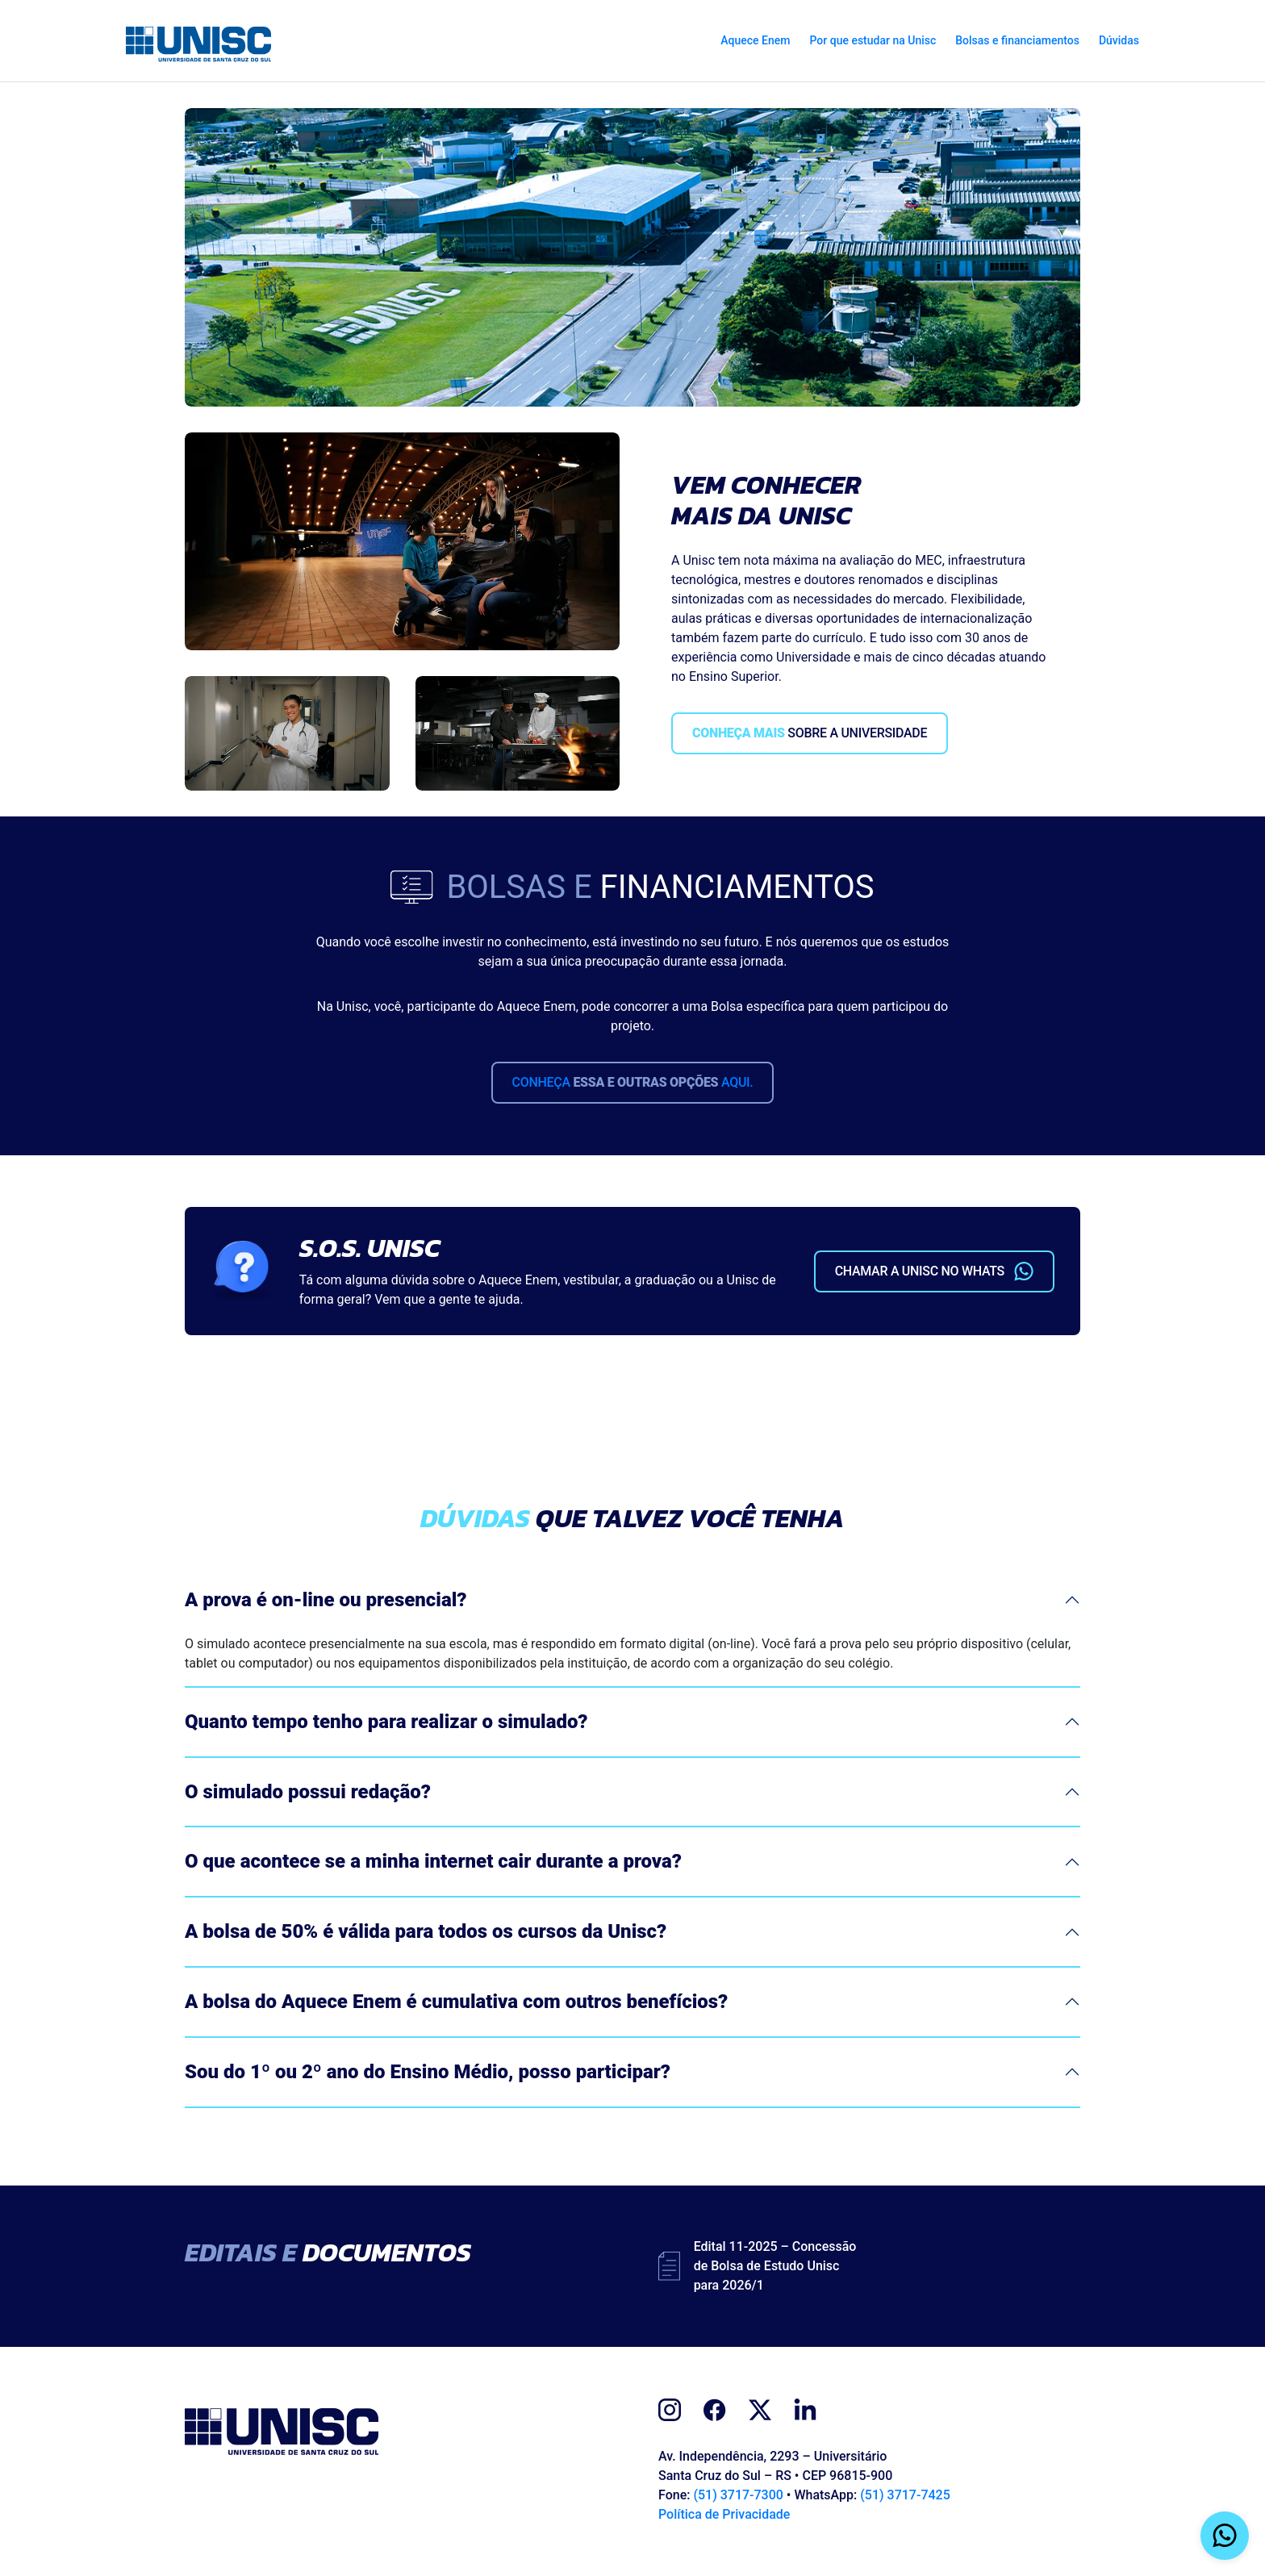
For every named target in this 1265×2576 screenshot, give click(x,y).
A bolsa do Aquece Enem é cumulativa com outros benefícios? (456, 2001)
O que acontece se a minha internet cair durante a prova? (433, 1861)
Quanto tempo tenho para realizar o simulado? (386, 1721)
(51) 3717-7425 (905, 2495)
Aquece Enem (755, 40)
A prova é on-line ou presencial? (326, 1600)
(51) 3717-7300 (738, 2495)
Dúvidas (1119, 40)
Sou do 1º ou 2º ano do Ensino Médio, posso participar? (427, 2071)
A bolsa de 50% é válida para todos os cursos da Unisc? (425, 1931)
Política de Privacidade (724, 2514)
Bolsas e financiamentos (1017, 40)
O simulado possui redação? (308, 1792)
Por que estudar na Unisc (872, 40)
